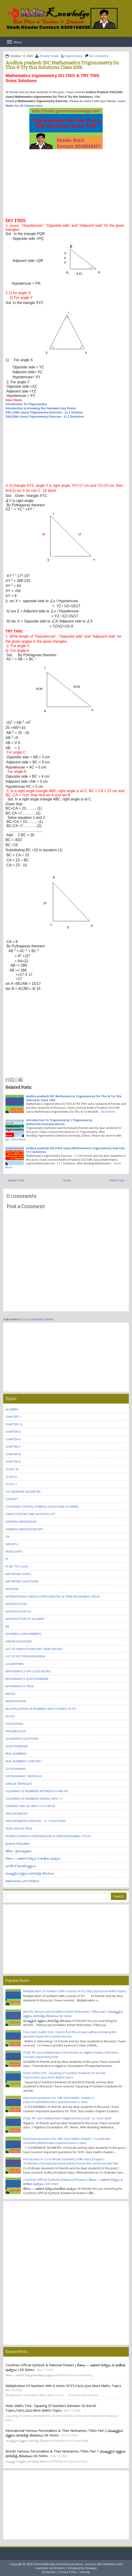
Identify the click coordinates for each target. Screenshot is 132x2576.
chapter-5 (13, 1432)
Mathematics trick (20, 1686)
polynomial (14, 1724)
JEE (7, 1626)
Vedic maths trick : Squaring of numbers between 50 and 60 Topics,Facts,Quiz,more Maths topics (64, 2075)
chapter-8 (13, 1454)
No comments (98, 56)
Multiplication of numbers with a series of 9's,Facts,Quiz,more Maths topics (74, 1991)
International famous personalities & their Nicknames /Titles (53, 1596)
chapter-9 (13, 1461)
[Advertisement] (66, 185)
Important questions (22, 1581)
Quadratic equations (22, 1738)
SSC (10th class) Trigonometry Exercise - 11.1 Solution (44, 412)
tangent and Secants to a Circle (30, 1806)
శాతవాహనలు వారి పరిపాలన (22, 1881)
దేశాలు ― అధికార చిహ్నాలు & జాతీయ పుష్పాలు (33, 1858)
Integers (12, 1589)
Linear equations (19, 1641)
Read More (108, 1111)
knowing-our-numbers (23, 1634)
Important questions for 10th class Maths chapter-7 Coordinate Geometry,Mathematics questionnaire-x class (66, 2141)
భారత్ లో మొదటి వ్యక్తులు (21, 1866)
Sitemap (84, 2572)
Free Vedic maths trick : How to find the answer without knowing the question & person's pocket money (69, 2034)
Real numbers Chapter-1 (24, 1761)
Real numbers (16, 1753)
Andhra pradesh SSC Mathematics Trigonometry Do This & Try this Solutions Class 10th (62, 65)
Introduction (16, 1604)
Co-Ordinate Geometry (23, 1492)
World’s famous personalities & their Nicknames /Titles (48, 1836)
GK (8, 1536)
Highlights (14, 1551)
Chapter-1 (13, 1417)
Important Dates (18, 1574)
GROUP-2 (12, 1544)
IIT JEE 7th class (17, 1566)
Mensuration (16, 1701)
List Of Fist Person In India (25, 1656)
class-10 (12, 1469)
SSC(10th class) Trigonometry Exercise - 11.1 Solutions (45, 416)
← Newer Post (14, 1180)
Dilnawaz (91, 2568)
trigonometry (74, 56)
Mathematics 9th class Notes (28, 1671)
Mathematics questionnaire (27, 1679)
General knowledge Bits (24, 1529)
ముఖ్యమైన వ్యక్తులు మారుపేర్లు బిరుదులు (30, 1873)
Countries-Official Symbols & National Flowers (42, 1506)
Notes (10, 1716)
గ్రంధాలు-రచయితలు (18, 1843)
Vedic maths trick (19, 1828)
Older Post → (118, 1180)
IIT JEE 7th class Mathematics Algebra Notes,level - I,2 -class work (67, 2118)
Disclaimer (49, 2572)
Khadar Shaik (49, 56)
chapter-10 (14, 1424)
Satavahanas (16, 1769)
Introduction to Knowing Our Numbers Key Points (41, 408)
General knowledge (21, 1521)
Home (67, 1180)
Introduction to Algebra (25, 1619)
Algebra (12, 1409)
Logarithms (15, 1664)
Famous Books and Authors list (30, 1514)
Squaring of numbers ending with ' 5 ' (34, 1799)
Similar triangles (19, 1784)
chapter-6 (13, 1439)
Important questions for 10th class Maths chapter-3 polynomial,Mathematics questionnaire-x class (58, 2100)
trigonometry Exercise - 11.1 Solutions (36, 1821)
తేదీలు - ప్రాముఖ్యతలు (19, 1851)
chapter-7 (13, 1446)
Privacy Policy (67, 2572)
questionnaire (17, 1746)
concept (12, 1499)
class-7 (11, 1484)
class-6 (11, 1477)
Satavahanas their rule (24, 1776)
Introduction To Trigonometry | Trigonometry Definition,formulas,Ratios (59, 1122)
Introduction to (18, 1611)
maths (10, 1694)
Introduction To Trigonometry (26, 404)
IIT (7, 1559)
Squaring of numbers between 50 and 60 (36, 1791)
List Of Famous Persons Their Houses (34, 1649)
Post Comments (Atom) (37, 1319)
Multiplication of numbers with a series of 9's (41, 1709)
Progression (16, 1731)
